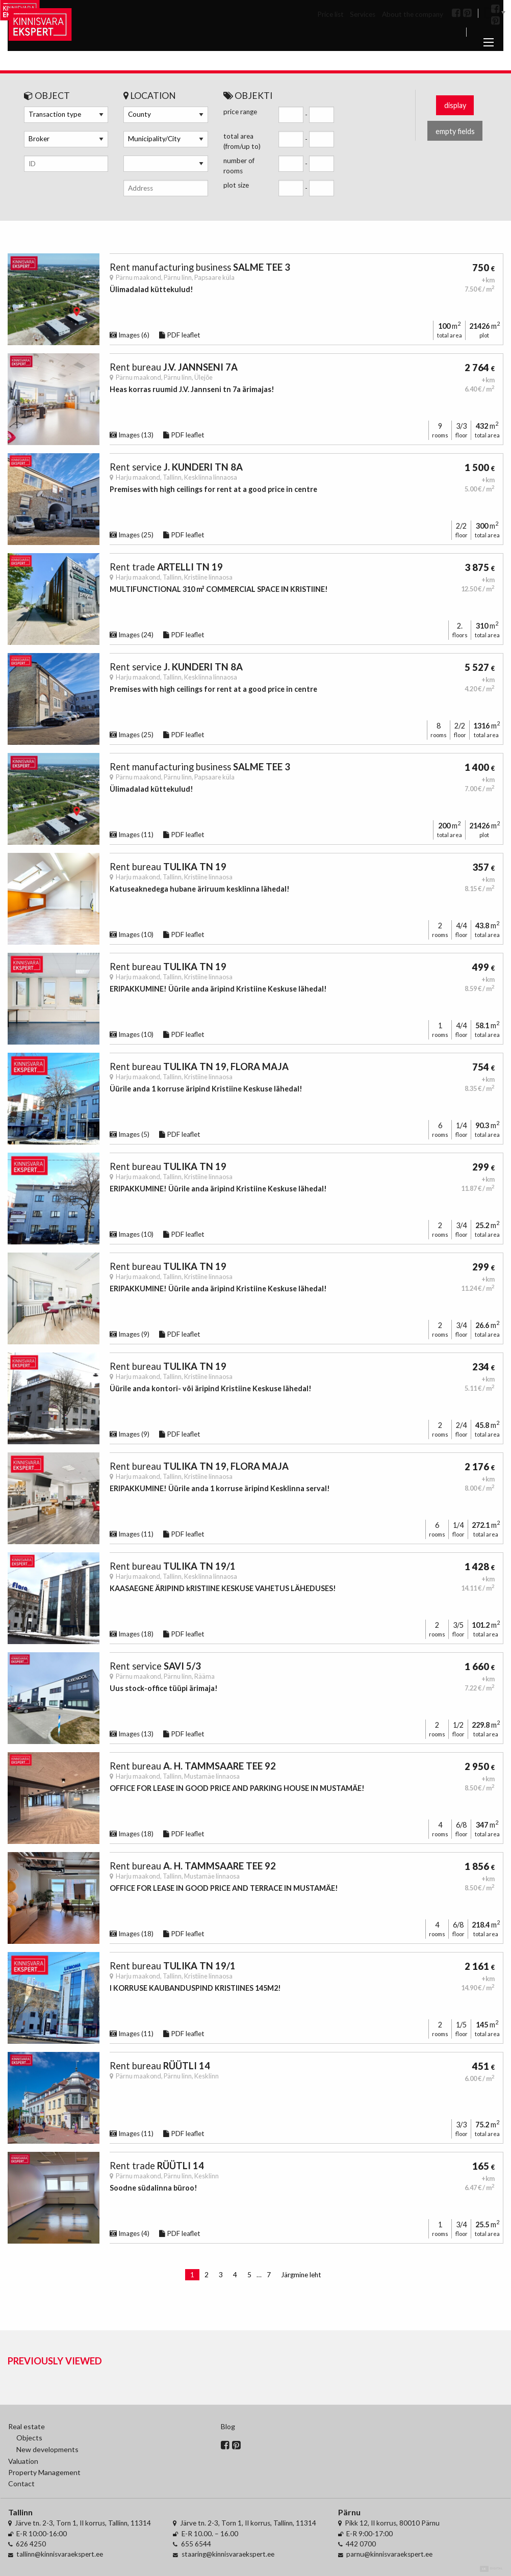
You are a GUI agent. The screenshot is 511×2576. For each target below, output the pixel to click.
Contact (21, 2483)
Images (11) (132, 834)
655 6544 (196, 2544)
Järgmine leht (301, 2275)
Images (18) (132, 1634)
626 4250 (31, 2544)
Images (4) (129, 2233)
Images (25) (132, 535)
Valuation (23, 2461)
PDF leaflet (179, 335)
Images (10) (132, 934)
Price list (330, 14)
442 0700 (361, 2544)
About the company (412, 14)
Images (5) (129, 1134)
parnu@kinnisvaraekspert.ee (389, 2554)
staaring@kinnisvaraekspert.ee (228, 2554)
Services (362, 14)
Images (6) (129, 335)
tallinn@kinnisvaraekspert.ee (59, 2554)
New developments (47, 2449)
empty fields (455, 131)
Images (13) (132, 435)
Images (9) (129, 1334)
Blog (228, 2426)
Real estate (26, 2426)
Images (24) (132, 635)
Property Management (44, 2472)
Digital (491, 2568)
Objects (29, 2437)
